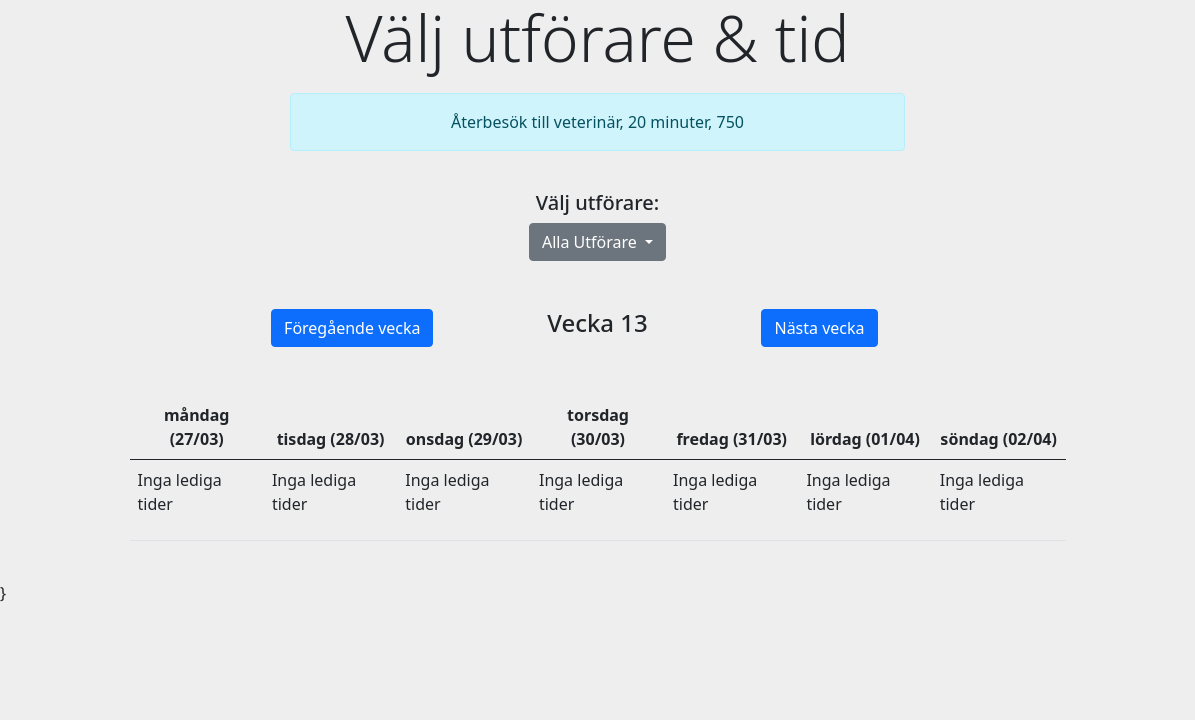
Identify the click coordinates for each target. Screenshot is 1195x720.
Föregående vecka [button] (352, 328)
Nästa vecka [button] (819, 328)
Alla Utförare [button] (591, 242)
